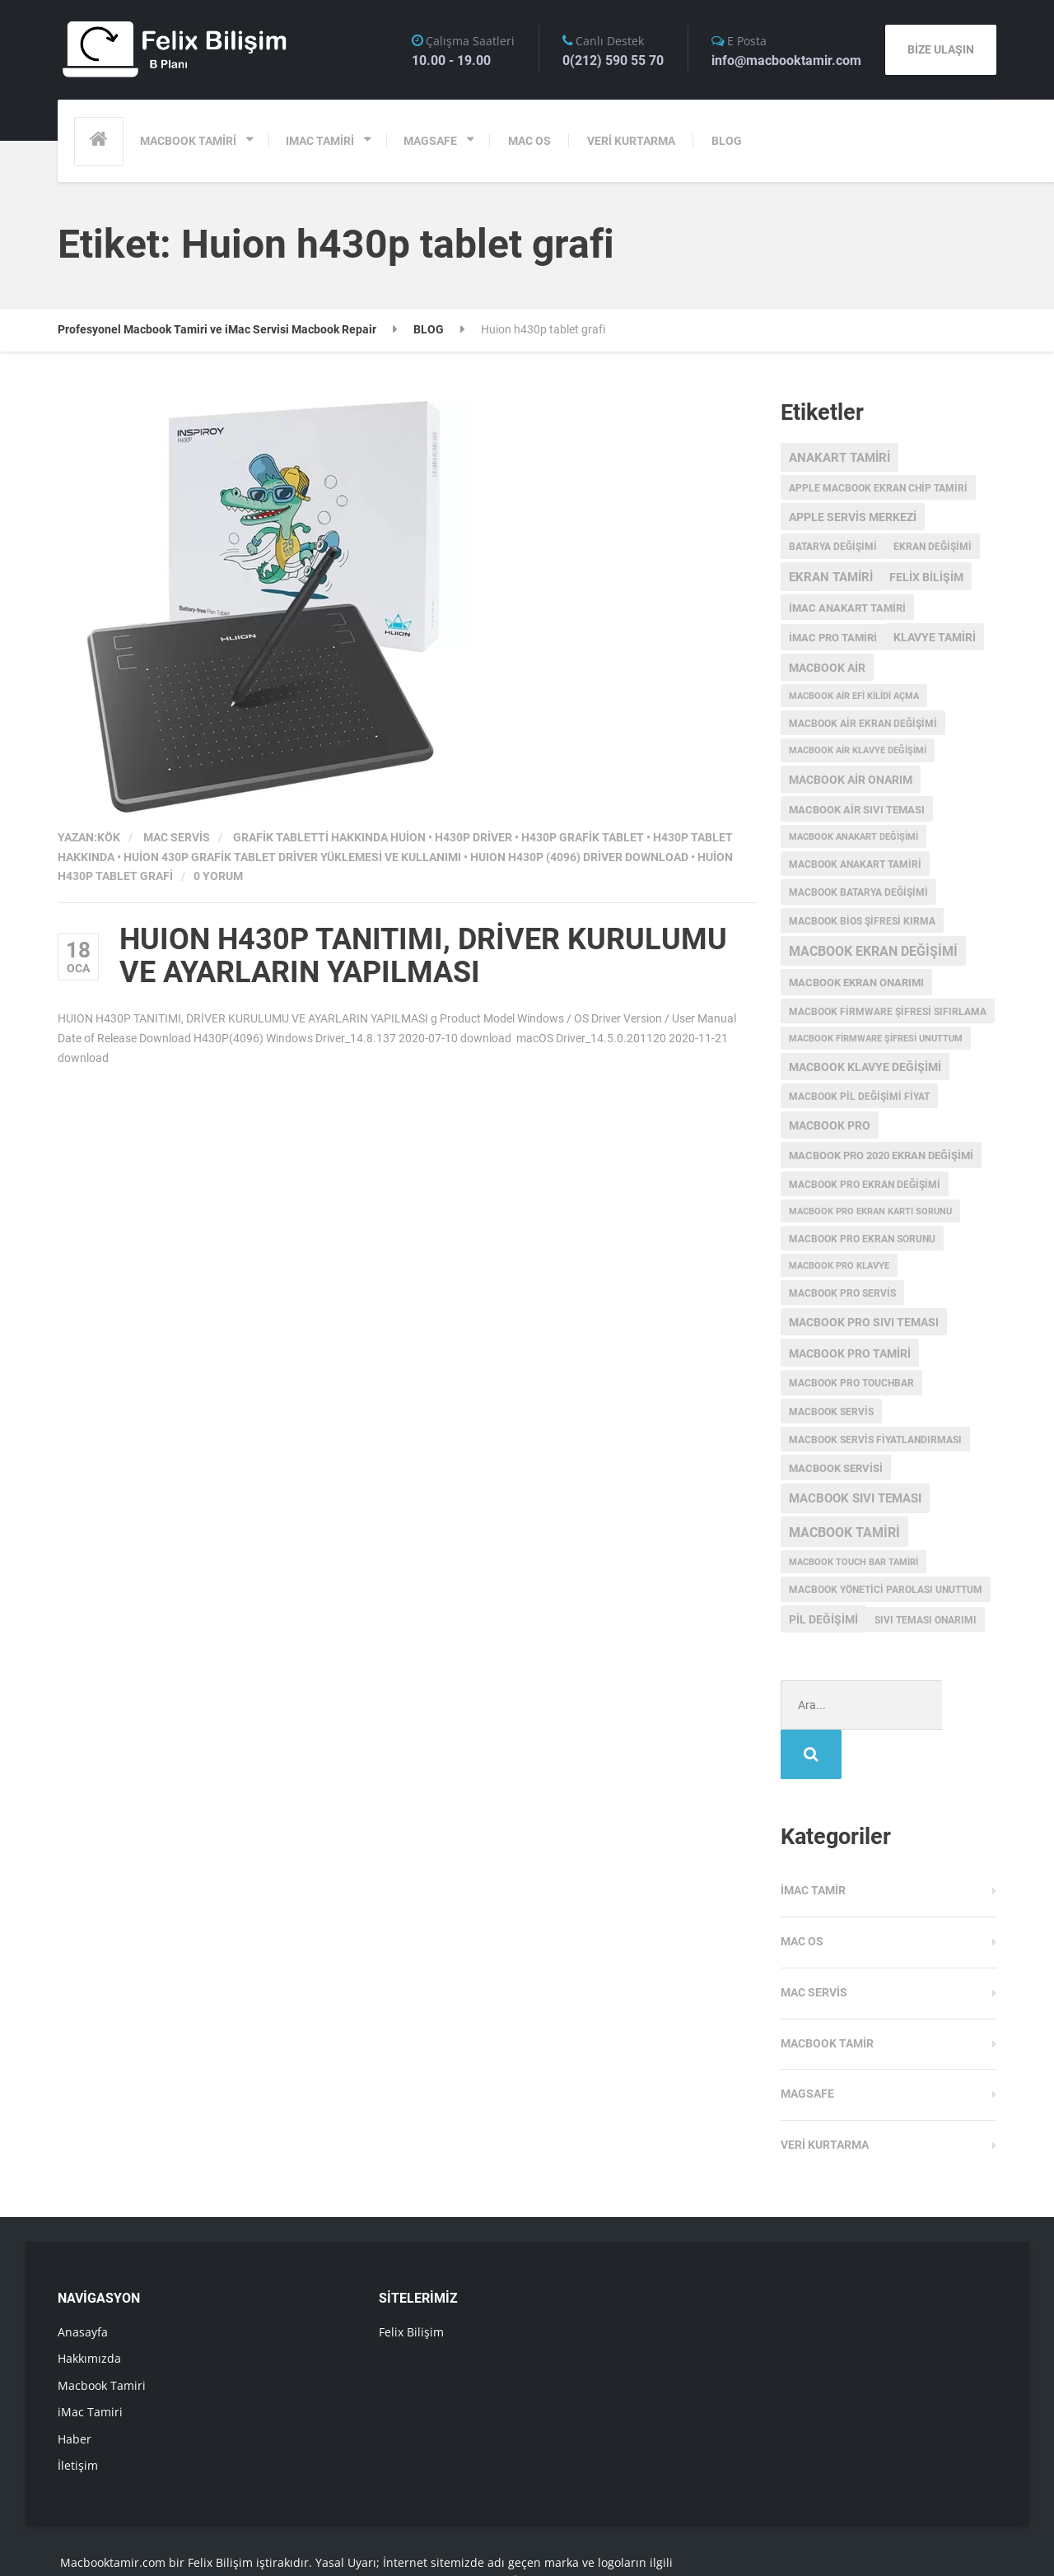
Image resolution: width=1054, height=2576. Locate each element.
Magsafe (807, 2044)
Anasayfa (83, 2282)
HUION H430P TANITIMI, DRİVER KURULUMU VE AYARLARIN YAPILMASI (423, 956)
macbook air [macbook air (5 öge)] (827, 667)
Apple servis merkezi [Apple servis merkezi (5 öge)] (852, 517)
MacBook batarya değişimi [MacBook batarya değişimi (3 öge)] (858, 892)
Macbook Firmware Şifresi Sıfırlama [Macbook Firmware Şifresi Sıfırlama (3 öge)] (887, 1012)
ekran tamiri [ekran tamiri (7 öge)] (831, 577)
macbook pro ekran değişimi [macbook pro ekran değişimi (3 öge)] (864, 1184)
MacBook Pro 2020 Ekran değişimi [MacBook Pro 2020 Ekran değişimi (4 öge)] (881, 1155)
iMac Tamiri (90, 2362)
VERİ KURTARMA (631, 140)
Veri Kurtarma (825, 2095)
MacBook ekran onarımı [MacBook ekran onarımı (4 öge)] (856, 982)
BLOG (726, 140)
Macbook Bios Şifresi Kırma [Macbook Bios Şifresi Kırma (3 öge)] (862, 921)
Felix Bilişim (411, 2282)
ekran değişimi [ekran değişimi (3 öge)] (932, 546)
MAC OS (529, 140)
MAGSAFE (430, 140)
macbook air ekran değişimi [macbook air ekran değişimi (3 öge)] (863, 723)
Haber (74, 2389)
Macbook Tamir (827, 1994)
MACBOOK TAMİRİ (188, 140)
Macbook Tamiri (102, 2336)
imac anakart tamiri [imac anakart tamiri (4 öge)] (847, 608)
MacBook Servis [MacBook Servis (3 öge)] (831, 1412)
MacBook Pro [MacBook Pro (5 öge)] (829, 1125)
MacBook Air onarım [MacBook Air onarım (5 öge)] (850, 779)
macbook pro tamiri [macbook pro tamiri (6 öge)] (850, 1353)
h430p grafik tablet (582, 837)
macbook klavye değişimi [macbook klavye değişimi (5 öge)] (865, 1067)
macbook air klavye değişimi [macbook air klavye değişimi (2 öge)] (857, 750)
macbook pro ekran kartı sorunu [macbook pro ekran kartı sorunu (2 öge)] (870, 1211)
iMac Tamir (813, 1840)
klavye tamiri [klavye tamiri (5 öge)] (934, 637)
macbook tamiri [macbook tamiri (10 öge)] (844, 1532)
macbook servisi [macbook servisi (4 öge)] (836, 1468)
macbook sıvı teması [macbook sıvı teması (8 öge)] (855, 1498)
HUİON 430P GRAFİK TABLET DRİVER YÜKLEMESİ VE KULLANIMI (292, 857)
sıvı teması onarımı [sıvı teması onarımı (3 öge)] (925, 1620)
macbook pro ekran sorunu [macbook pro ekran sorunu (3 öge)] (862, 1239)
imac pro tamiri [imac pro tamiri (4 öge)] (833, 637)
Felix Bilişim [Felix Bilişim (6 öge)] (926, 577)
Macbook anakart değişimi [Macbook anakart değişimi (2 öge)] (853, 836)
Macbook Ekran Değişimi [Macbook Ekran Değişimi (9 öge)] (873, 951)
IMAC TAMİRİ (320, 140)
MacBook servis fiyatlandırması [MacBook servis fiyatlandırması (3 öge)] (875, 1440)
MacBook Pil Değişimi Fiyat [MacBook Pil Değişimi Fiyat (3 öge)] (859, 1096)
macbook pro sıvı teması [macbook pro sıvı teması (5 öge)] (864, 1322)
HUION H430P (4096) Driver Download (579, 857)
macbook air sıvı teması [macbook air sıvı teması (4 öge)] (857, 810)
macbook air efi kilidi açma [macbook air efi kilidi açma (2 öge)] (854, 696)
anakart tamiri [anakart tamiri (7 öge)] (839, 457)
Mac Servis (176, 837)
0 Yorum (218, 876)
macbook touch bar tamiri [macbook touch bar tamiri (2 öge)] (853, 1562)
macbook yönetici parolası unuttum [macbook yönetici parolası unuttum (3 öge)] (885, 1589)
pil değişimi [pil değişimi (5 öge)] (823, 1619)
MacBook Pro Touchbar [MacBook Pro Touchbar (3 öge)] (851, 1383)
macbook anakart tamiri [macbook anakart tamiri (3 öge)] (855, 864)
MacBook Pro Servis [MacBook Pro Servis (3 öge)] (842, 1293)
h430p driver (473, 837)
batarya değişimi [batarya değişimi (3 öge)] (833, 546)
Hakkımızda (89, 2309)
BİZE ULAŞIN (940, 49)
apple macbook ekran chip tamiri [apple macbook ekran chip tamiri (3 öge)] (878, 488)
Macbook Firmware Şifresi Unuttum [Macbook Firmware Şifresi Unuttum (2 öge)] (876, 1038)
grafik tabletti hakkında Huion (329, 837)
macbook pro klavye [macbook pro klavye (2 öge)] (839, 1265)
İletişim (78, 2416)
